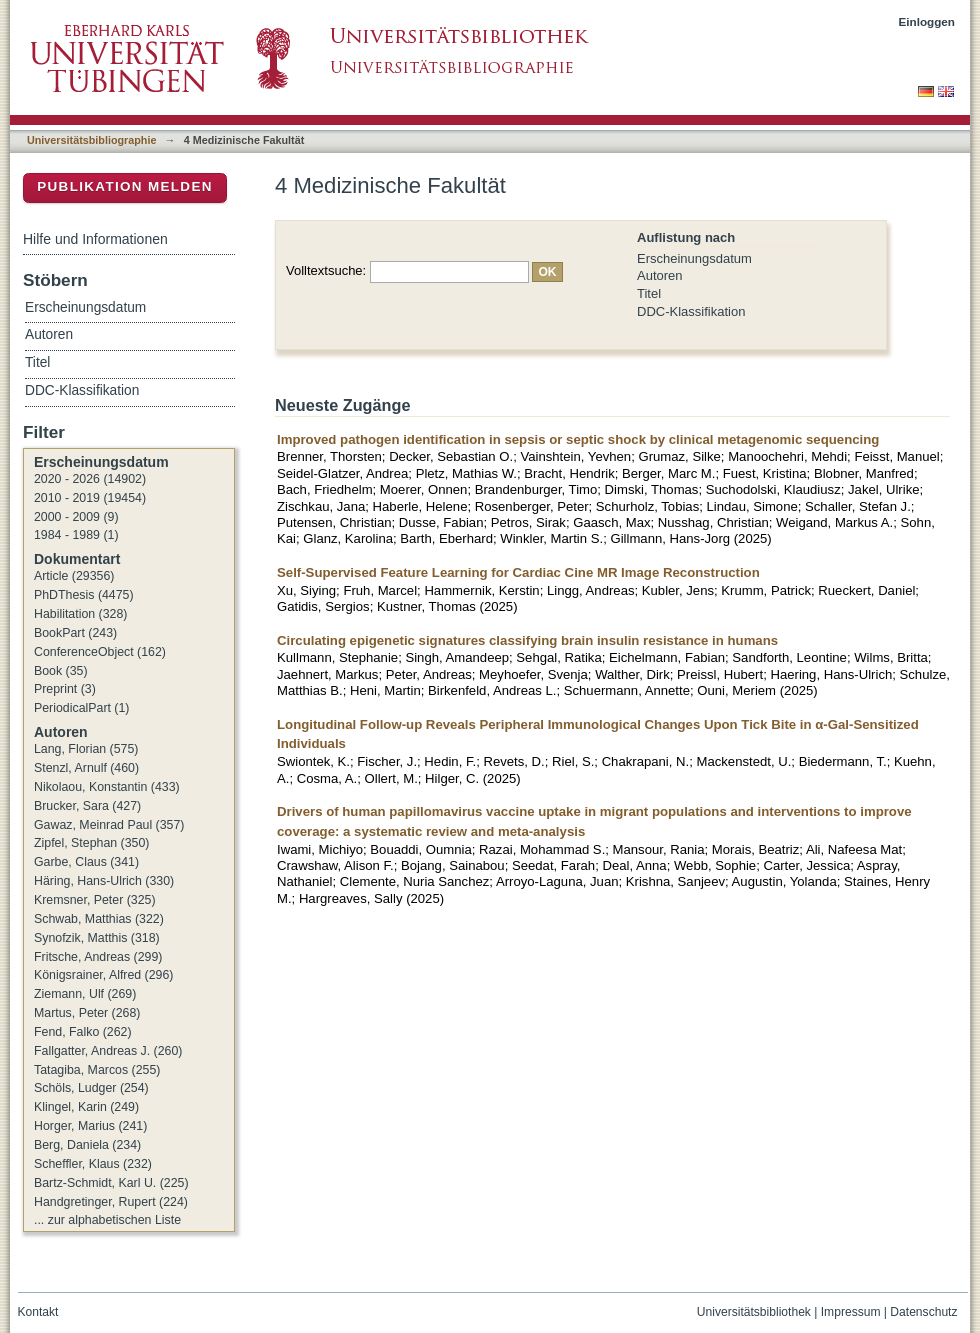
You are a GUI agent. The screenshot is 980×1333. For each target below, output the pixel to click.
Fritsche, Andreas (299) (98, 957)
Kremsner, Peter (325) (95, 900)
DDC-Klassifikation (691, 311)
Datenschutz (923, 1312)
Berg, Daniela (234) (87, 1145)
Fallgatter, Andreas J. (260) (108, 1051)
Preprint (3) (65, 689)
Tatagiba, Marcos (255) (97, 1070)
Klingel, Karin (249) (86, 1107)
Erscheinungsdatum (694, 258)
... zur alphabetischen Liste (107, 1220)
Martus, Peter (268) (87, 1013)
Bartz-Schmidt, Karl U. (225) (111, 1183)
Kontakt (38, 1312)
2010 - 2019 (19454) (90, 498)
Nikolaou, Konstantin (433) (107, 787)
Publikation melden (125, 186)
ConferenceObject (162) (100, 652)
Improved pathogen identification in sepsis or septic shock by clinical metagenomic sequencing (578, 439)
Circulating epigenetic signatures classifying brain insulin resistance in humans (527, 640)
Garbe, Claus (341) (86, 862)
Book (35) (61, 671)
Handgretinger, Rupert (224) (111, 1202)
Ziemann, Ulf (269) (85, 994)
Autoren (660, 275)
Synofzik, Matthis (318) (97, 938)
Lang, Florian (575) (86, 749)
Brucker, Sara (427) (87, 806)
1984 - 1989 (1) (76, 535)
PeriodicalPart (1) (81, 708)
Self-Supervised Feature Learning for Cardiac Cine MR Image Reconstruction (518, 572)
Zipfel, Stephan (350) (91, 843)
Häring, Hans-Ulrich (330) (104, 881)
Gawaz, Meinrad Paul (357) (109, 825)
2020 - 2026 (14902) (90, 479)
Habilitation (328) (80, 614)
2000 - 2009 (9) (76, 517)
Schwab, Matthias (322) (99, 919)
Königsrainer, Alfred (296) (103, 975)
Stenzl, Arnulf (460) (86, 768)
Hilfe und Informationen (95, 239)
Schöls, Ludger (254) (91, 1088)
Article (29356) (74, 576)
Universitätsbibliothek (754, 1312)
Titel (649, 293)
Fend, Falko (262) (83, 1032)
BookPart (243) (75, 633)
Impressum (851, 1312)
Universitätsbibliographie (91, 140)
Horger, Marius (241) (90, 1126)
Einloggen (927, 21)
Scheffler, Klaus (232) (93, 1164)
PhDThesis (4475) (84, 595)
